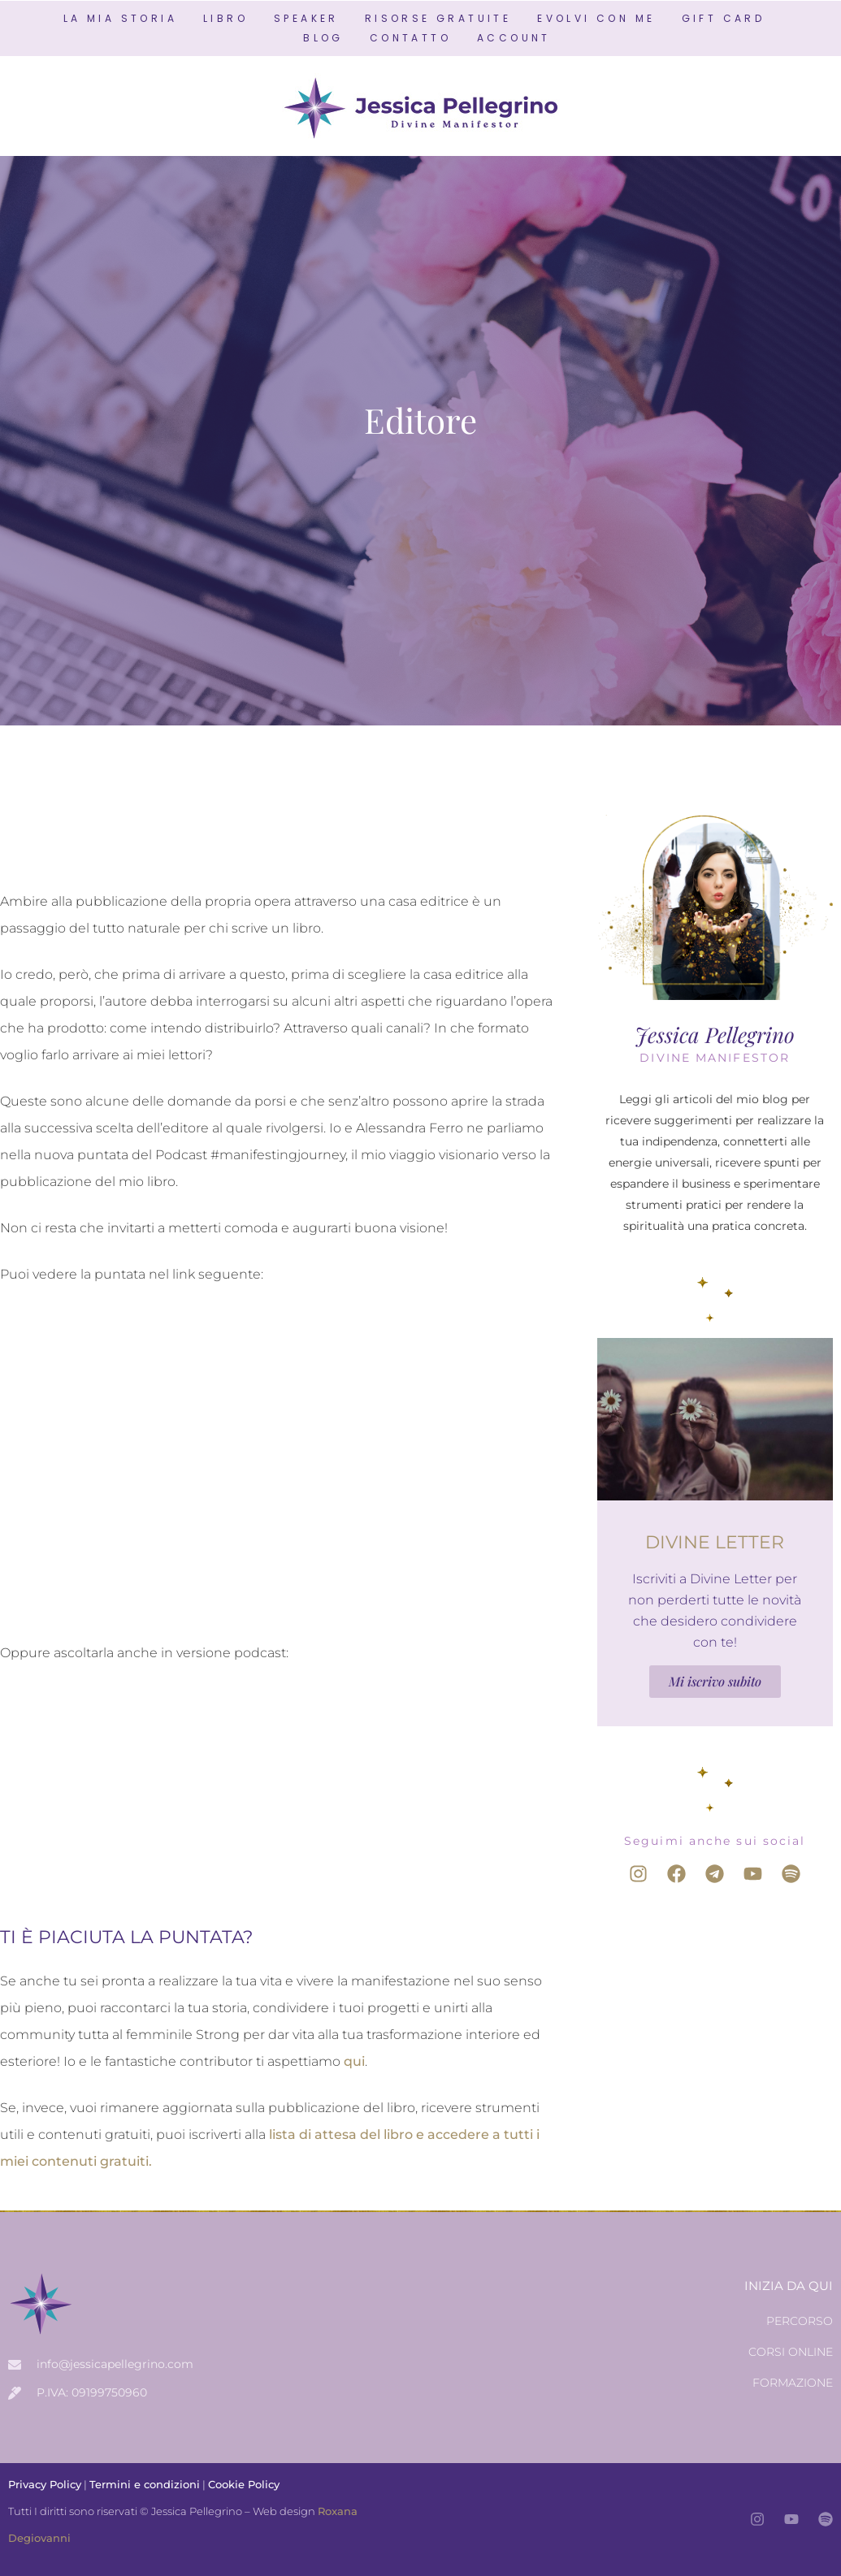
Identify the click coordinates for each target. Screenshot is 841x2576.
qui (354, 2061)
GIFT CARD (723, 18)
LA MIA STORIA (120, 18)
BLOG (323, 38)
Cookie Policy (244, 2484)
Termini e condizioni (144, 2484)
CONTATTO (410, 38)
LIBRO (225, 18)
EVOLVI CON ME (596, 18)
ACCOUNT (514, 38)
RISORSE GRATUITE (438, 18)
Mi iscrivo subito (715, 1681)
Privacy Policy (44, 2484)
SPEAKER (306, 18)
